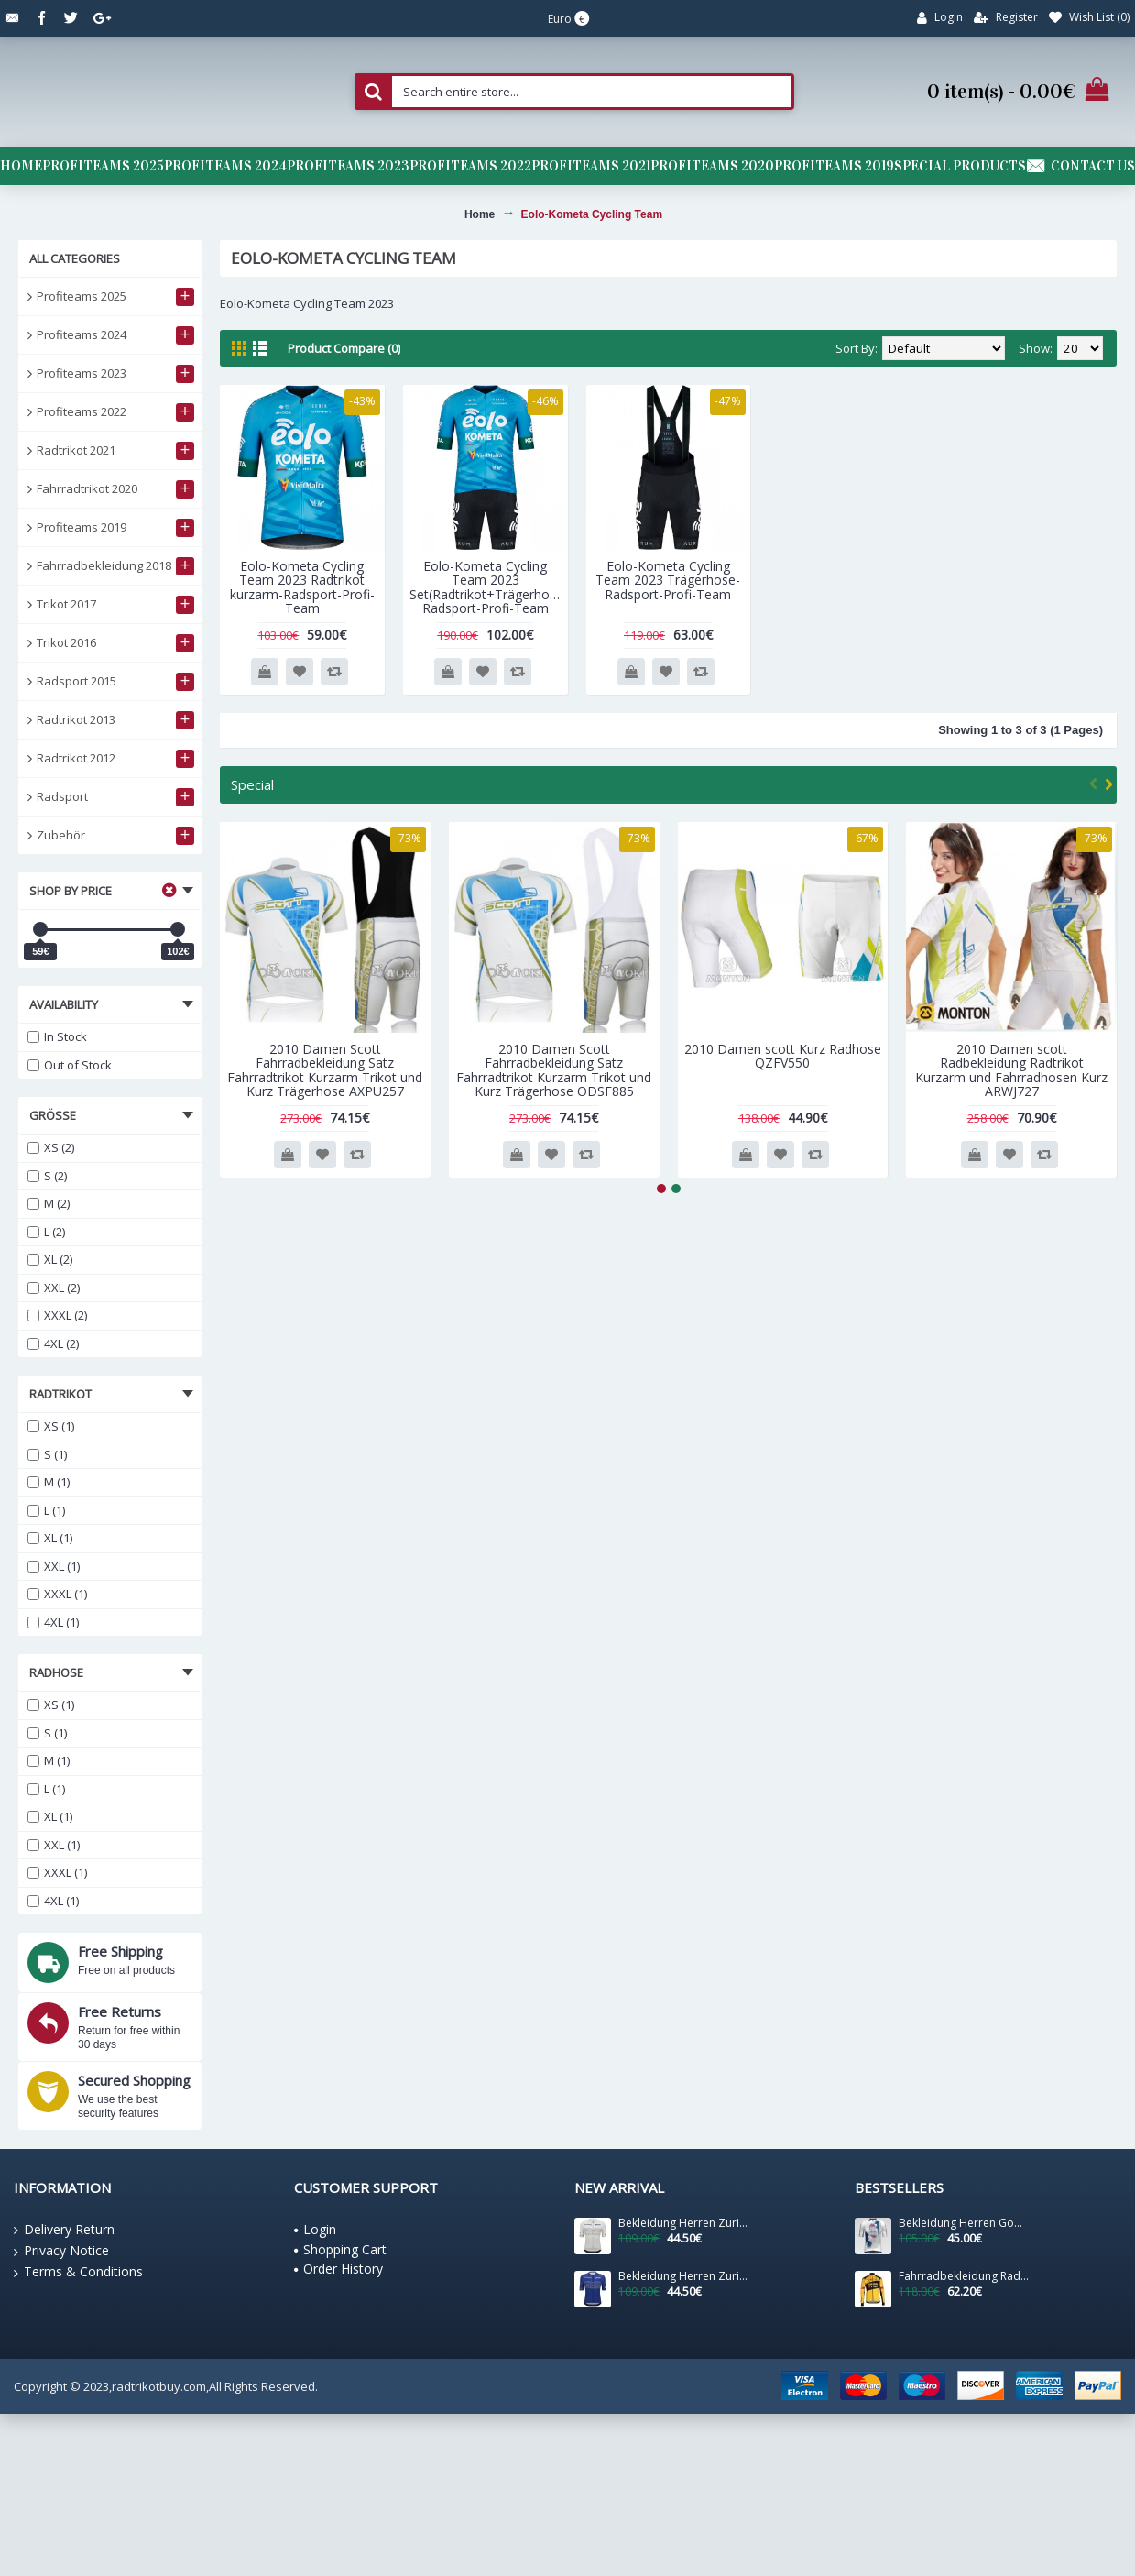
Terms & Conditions (78, 2272)
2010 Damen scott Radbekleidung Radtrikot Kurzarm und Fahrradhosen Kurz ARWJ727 (1011, 1070)
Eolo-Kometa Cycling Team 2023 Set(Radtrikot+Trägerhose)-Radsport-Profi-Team (488, 587)
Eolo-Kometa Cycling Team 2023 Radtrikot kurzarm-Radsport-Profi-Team (302, 587)
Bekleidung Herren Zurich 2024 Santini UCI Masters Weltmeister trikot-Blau (683, 2276)
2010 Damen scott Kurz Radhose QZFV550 (782, 1055)
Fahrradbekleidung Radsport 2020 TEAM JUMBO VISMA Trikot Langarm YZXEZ (964, 2276)
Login (315, 2229)
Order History (338, 2268)
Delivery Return (64, 2229)
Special (252, 784)
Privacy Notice (61, 2251)
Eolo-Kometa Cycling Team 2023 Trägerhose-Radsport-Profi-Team (667, 580)
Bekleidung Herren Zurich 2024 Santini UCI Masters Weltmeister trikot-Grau (683, 2223)
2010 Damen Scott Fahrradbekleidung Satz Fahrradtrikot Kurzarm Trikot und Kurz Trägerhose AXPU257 (324, 1070)
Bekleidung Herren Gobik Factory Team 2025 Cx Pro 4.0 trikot (964, 2223)
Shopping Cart (340, 2249)
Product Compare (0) (344, 348)
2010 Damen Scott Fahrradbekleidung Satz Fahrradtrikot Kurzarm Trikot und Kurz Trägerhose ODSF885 (553, 1070)
